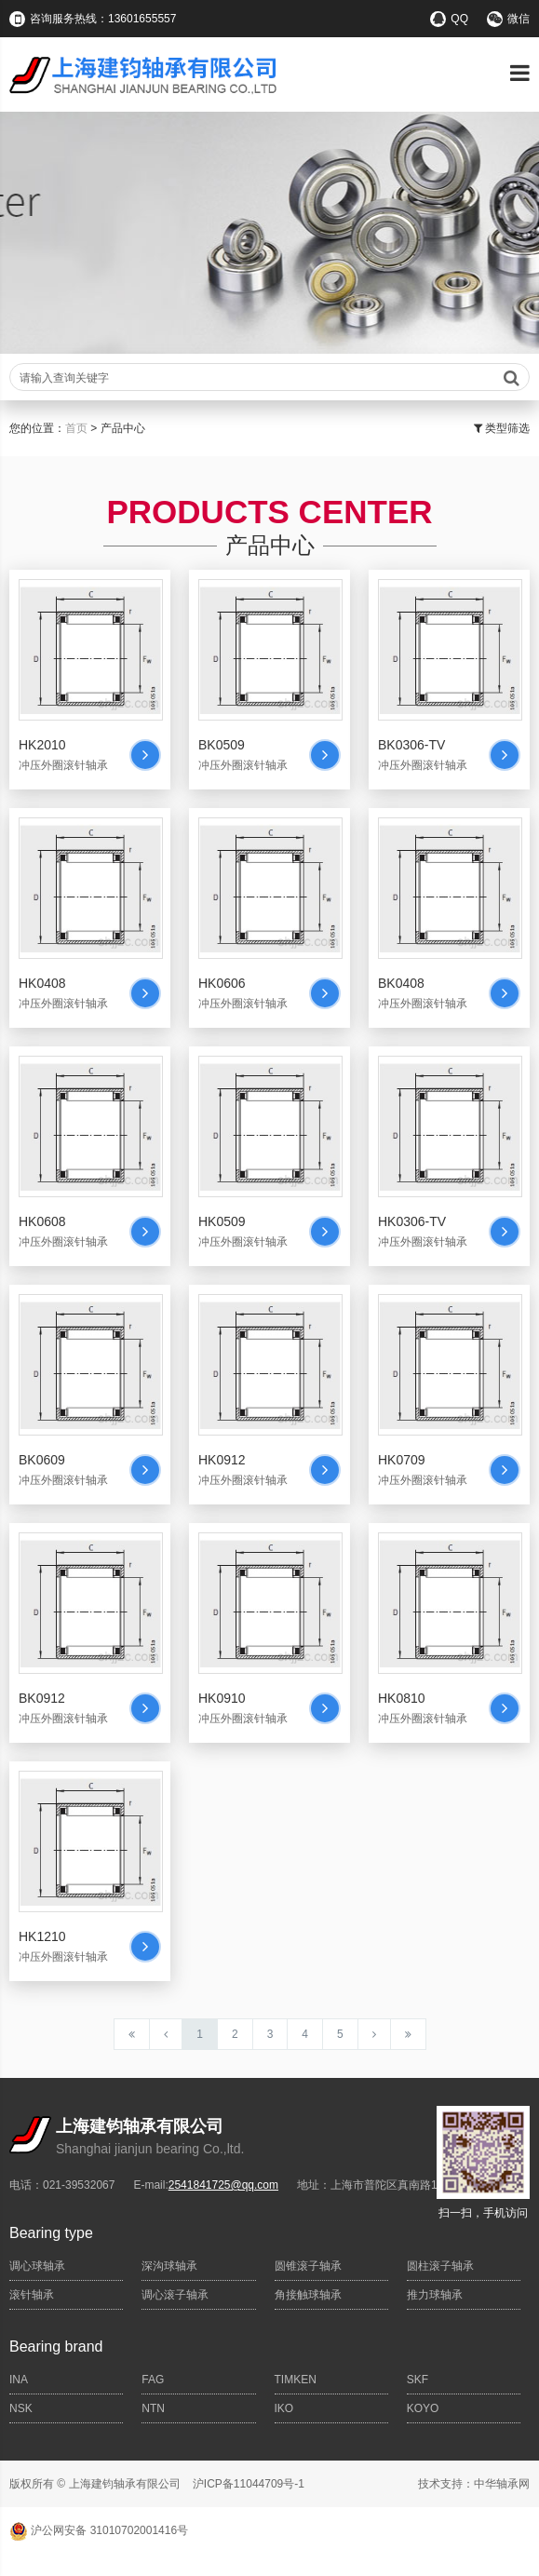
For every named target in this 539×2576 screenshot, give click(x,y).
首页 (76, 428)
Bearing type (51, 2233)
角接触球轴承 (308, 2294)
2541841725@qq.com (223, 2185)
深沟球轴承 (169, 2266)
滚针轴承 (31, 2294)
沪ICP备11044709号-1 (248, 2483)
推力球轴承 (435, 2294)
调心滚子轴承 (175, 2294)
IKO (284, 2408)
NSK (21, 2408)
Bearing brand (56, 2346)
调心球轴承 (37, 2266)
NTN (153, 2408)
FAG (152, 2379)
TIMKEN (296, 2379)
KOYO (423, 2408)
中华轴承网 (502, 2483)
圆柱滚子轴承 (440, 2266)
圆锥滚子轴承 (308, 2266)
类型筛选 (502, 428)
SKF (417, 2379)
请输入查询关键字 (269, 377)
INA (18, 2379)
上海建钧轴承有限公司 (125, 2483)
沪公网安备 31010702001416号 (98, 2530)
